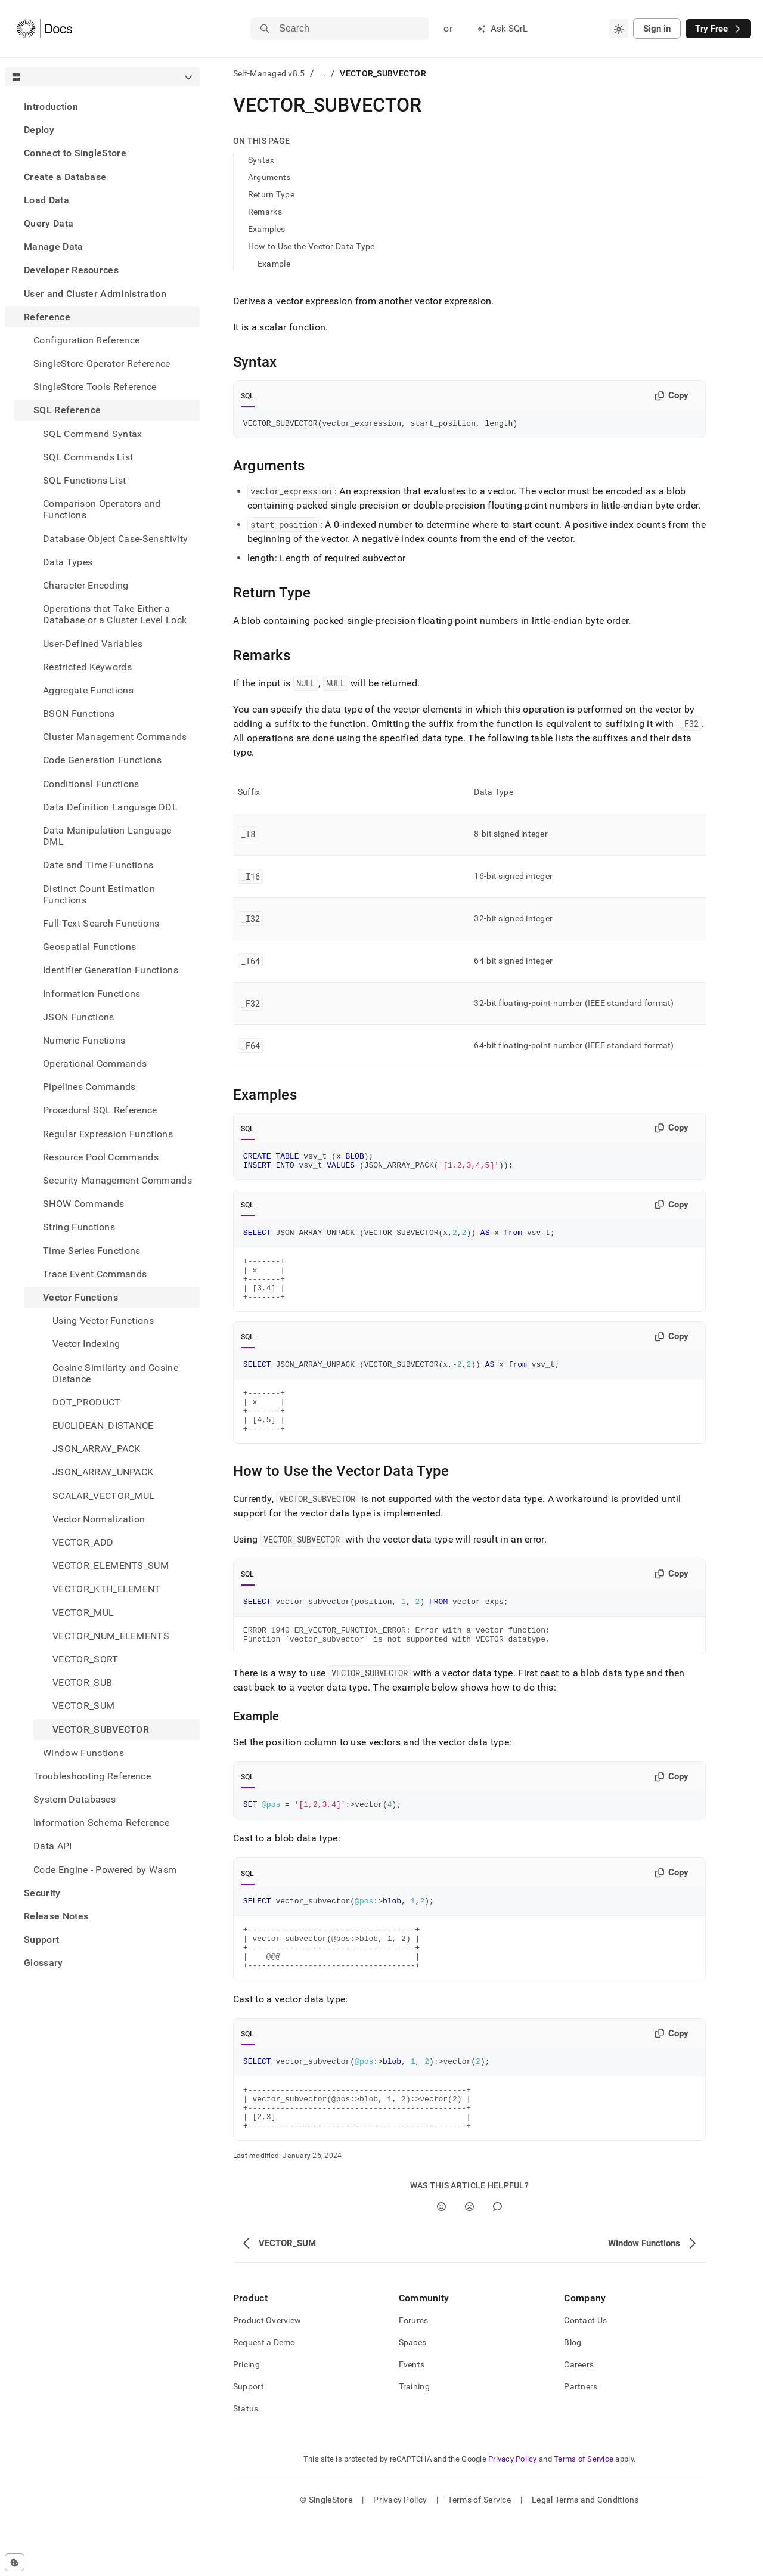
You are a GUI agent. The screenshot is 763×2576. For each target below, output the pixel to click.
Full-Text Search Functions (101, 923)
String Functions (79, 1227)
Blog (572, 2397)
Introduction (51, 106)
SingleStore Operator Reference (101, 363)
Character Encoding (86, 585)
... (323, 73)
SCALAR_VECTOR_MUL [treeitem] (103, 1495)
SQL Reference (67, 410)
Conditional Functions (91, 783)
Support (41, 1939)
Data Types (67, 562)
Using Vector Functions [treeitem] (103, 1320)
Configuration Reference (86, 340)
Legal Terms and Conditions (585, 2555)
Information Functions (92, 993)
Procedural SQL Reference (100, 1110)
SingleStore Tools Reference (95, 386)
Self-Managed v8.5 (269, 73)
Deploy (39, 129)
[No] (469, 2262)
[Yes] (441, 2262)
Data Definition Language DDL (110, 807)
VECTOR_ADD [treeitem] (82, 1542)
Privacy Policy (512, 2514)
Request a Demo (264, 2397)
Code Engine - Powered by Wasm (104, 1869)
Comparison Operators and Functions (102, 509)
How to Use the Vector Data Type (311, 246)
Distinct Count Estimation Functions (99, 894)
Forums (414, 2375)
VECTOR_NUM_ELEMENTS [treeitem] (110, 1636)
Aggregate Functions (88, 690)
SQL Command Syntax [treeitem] (92, 433)
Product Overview (267, 2375)
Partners (580, 2442)
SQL (248, 396)
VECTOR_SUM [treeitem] (83, 1705)
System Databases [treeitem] (74, 1799)
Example (274, 263)
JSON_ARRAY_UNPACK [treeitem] (102, 1472)
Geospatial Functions (89, 946)
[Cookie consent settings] (14, 2562)
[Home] (44, 28)
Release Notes (56, 1916)
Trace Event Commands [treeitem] (95, 1274)
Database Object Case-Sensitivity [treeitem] (115, 538)
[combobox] (618, 28)
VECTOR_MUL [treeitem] (83, 1612)
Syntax (261, 160)
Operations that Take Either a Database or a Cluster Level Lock (115, 614)
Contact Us (585, 2375)
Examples (266, 229)
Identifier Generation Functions (110, 970)
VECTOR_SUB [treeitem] (82, 1682)
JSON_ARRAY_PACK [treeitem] (96, 1448)
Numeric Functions (84, 1040)
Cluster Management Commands (115, 736)
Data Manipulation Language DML (107, 836)
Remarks (265, 211)
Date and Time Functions (98, 865)
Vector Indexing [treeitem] (86, 1343)
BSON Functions (78, 713)
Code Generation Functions (102, 760)
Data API (52, 1846)
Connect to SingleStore (75, 153)
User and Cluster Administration (95, 293)
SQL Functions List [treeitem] (84, 480)
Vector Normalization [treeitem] (98, 1519)
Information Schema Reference (101, 1822)
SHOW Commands (83, 1203)
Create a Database (65, 176)
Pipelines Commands (89, 1086)
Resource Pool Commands (101, 1157)
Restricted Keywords (87, 667)
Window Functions (83, 1752)
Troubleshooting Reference (92, 1776)
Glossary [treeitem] (43, 1962)
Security (42, 1893)
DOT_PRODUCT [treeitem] (86, 1402)
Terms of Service (583, 2514)
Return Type (271, 194)
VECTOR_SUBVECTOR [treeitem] (100, 1729)
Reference (47, 317)
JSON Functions (78, 1017)
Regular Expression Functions (108, 1134)
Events (412, 2420)
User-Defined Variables (92, 643)
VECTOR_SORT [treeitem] (85, 1659)
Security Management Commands (117, 1180)
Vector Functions (80, 1297)
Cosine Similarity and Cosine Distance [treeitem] (115, 1373)
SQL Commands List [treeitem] (88, 457)
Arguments (269, 177)
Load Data (46, 200)
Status (246, 2464)
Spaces (413, 2397)
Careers (579, 2420)
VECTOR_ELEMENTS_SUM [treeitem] (110, 1565)
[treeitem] (102, 106)
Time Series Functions (92, 1250)
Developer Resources (71, 269)
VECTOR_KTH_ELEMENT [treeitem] (106, 1588)
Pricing (246, 2420)
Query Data (48, 223)
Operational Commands (95, 1063)
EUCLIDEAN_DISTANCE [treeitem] (103, 1425)
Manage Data (53, 246)
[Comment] (497, 2262)
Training (414, 2442)
